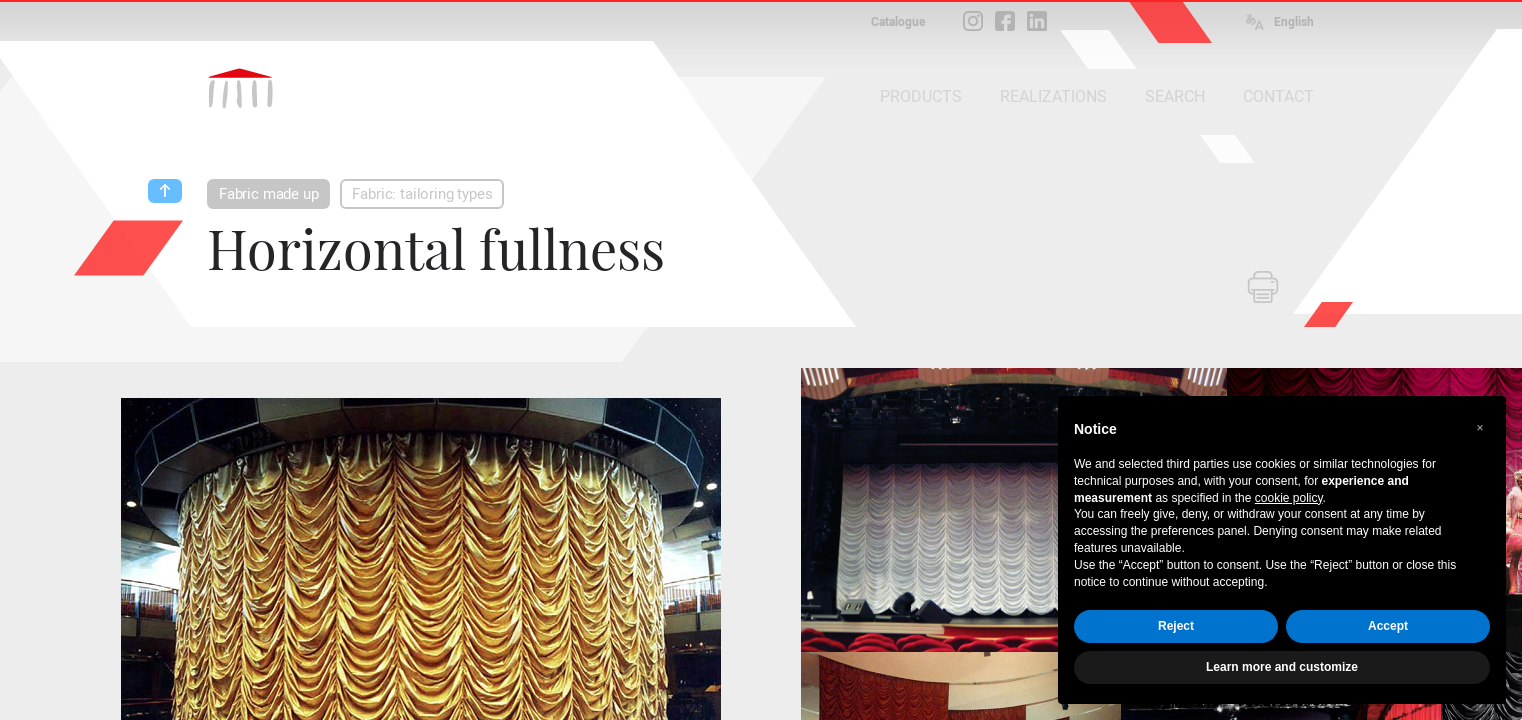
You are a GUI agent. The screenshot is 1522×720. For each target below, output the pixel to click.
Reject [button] (1176, 626)
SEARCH (1175, 96)
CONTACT (1278, 96)
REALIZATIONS (1053, 96)
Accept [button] (1388, 626)
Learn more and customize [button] (1282, 667)
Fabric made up (268, 194)
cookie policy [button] (1289, 498)
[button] (1480, 428)
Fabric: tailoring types (422, 194)
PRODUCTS (921, 96)
